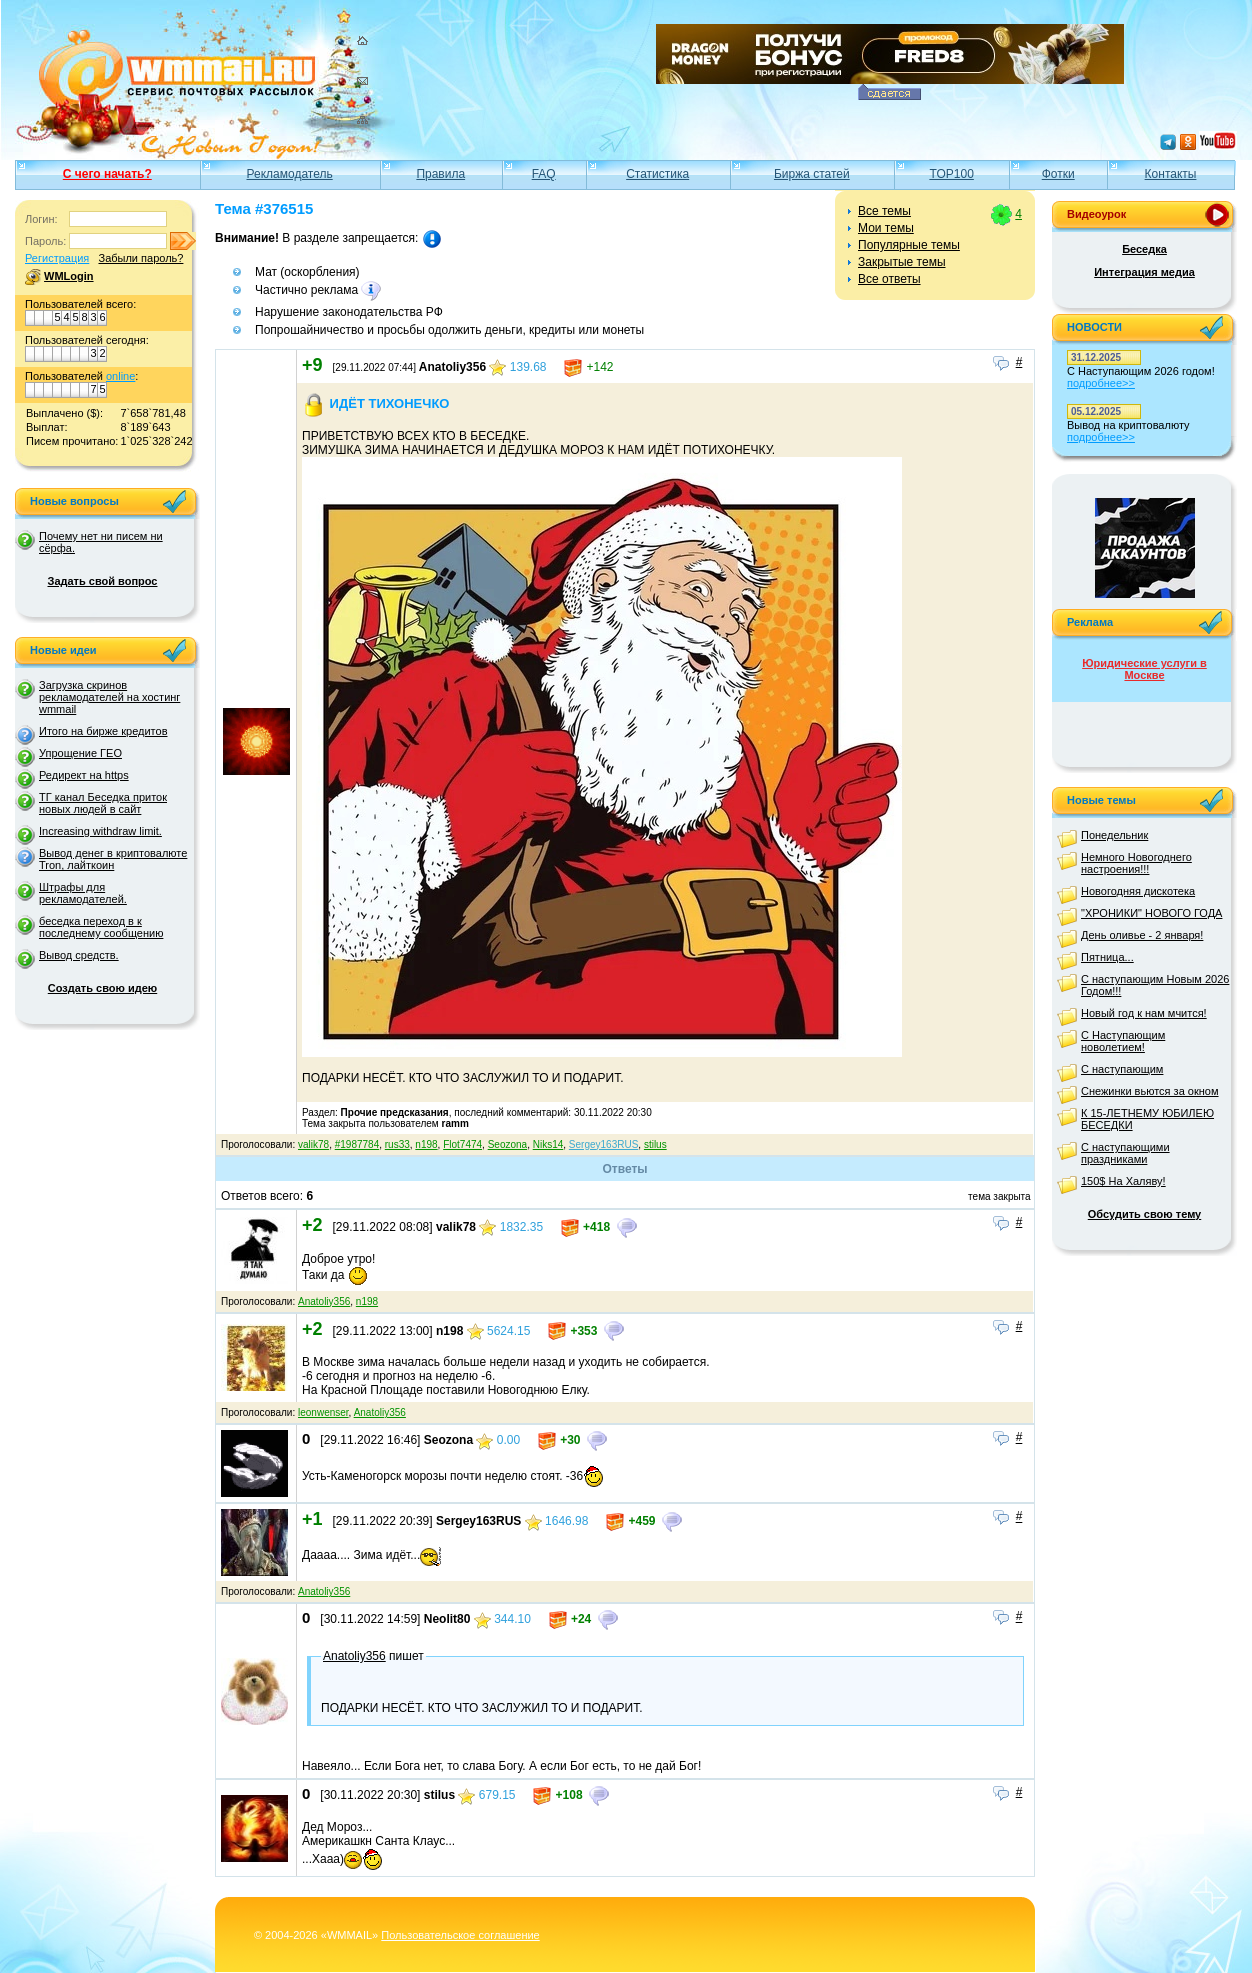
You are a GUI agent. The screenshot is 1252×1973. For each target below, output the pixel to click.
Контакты (1171, 174)
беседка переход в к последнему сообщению (101, 927)
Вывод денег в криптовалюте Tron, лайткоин (113, 859)
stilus (655, 1144)
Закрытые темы (902, 262)
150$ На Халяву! (1123, 1181)
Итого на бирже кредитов (103, 731)
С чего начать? (107, 174)
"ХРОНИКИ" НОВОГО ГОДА (1151, 913)
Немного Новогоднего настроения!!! (1136, 863)
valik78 (313, 1144)
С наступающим (1122, 1069)
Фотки (1058, 174)
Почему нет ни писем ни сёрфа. (101, 542)
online (120, 376)
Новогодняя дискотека (1138, 891)
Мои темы (886, 228)
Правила (440, 174)
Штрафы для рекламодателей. (83, 893)
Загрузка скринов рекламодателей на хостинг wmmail (109, 697)
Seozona (507, 1144)
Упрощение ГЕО (80, 753)
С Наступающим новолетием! (1123, 1041)
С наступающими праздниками (1125, 1153)
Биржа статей (812, 174)
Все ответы (889, 279)
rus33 (397, 1144)
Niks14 (548, 1144)
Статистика (657, 174)
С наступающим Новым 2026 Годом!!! (1155, 985)
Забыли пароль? (140, 258)
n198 (426, 1144)
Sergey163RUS (603, 1144)
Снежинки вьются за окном (1150, 1091)
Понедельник (1114, 835)
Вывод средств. (79, 955)
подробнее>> (1101, 383)
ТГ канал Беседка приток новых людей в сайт (103, 803)
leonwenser (323, 1412)
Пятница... (1107, 957)
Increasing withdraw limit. (100, 831)
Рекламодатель (290, 174)
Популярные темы (909, 245)
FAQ (544, 174)
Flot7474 (462, 1144)
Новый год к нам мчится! (1144, 1013)
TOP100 (951, 174)
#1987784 (357, 1144)
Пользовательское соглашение (460, 1935)
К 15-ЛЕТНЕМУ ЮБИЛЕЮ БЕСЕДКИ (1147, 1119)
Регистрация (57, 258)
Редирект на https (84, 775)
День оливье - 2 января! (1142, 935)
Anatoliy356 (324, 1301)
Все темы (884, 211)
